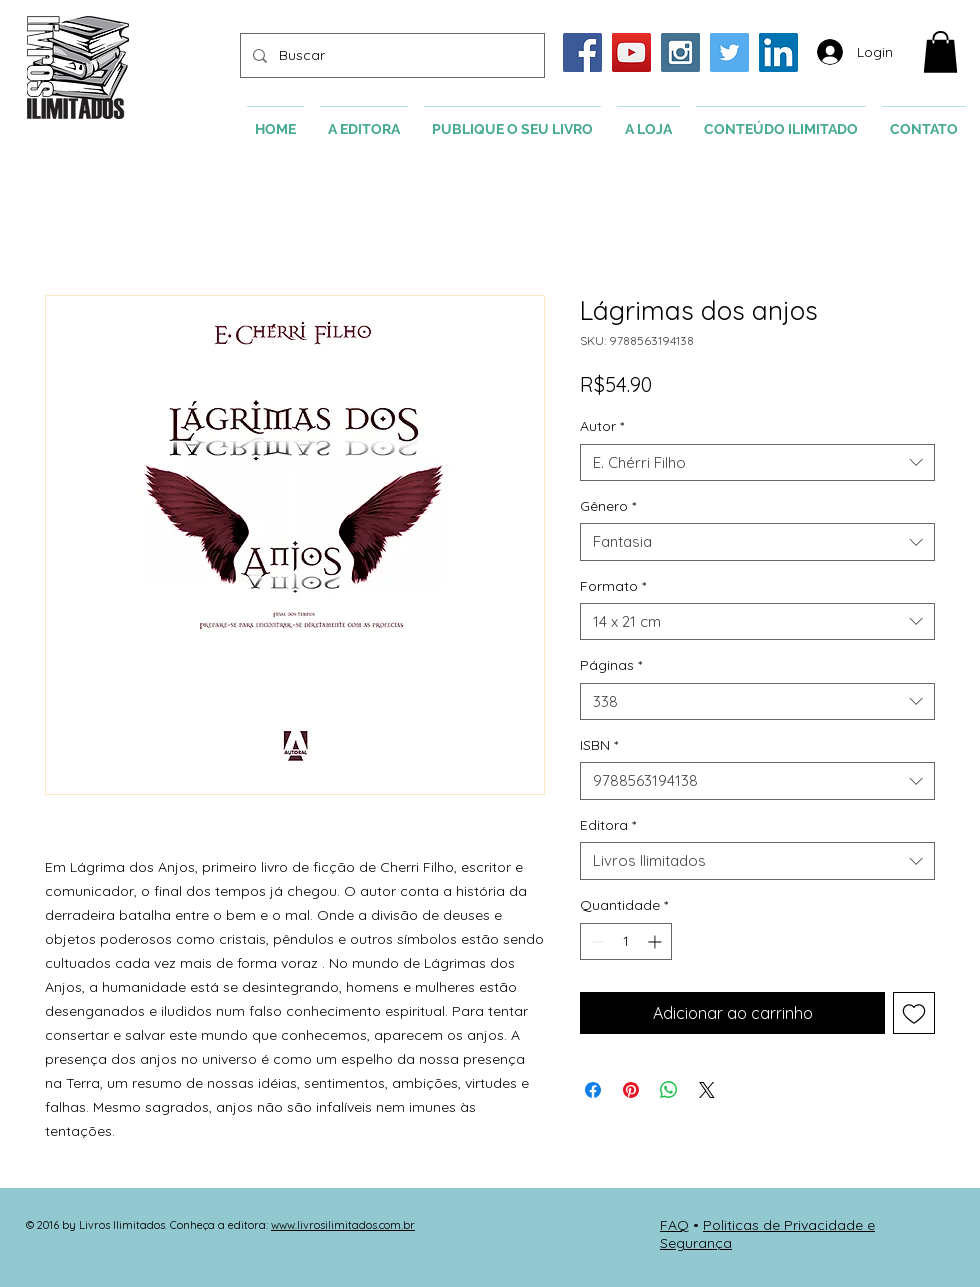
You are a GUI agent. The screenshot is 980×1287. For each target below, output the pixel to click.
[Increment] (656, 941)
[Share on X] (707, 1090)
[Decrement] (595, 941)
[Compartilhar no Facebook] (593, 1090)
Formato (613, 586)
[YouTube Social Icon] (631, 52)
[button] (940, 52)
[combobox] (757, 463)
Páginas (611, 665)
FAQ (674, 1225)
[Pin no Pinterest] (631, 1090)
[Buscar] (390, 55)
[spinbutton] (626, 941)
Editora (608, 825)
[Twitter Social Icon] (729, 52)
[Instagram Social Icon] (680, 52)
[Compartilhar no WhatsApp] (669, 1090)
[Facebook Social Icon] (582, 52)
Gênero (608, 506)
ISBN (599, 745)
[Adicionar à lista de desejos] (914, 1013)
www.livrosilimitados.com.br (343, 1225)
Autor (602, 426)
